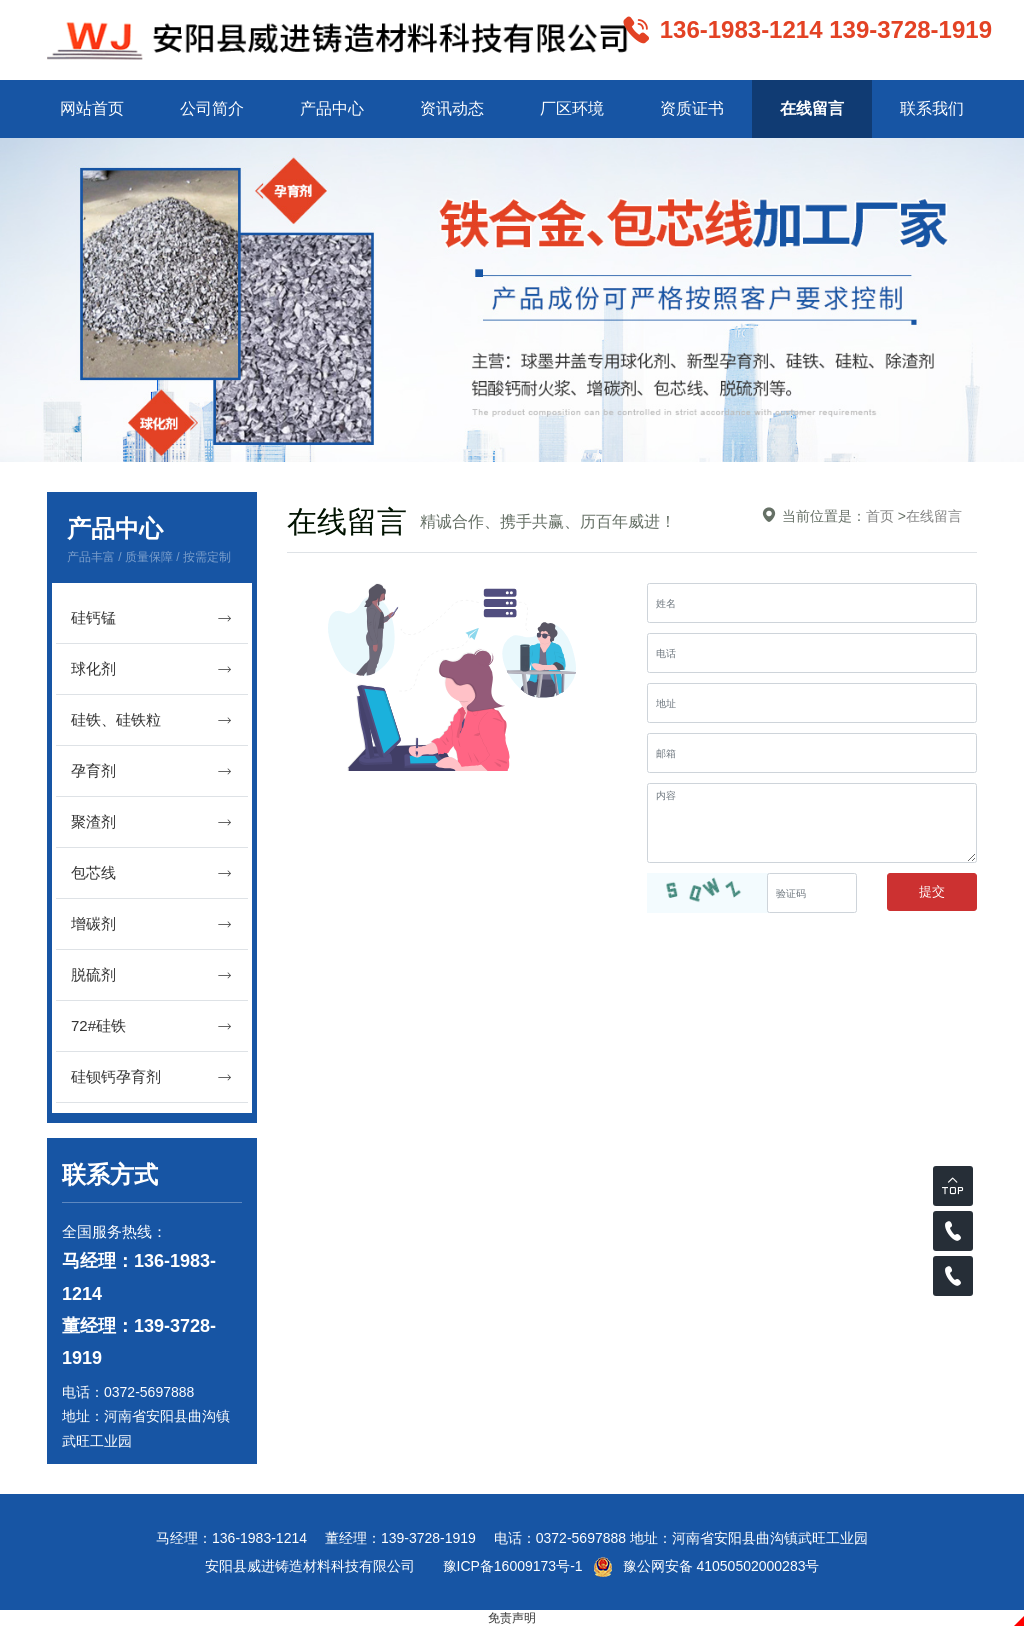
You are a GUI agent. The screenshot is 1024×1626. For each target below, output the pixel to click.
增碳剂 (152, 924)
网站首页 (92, 108)
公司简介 (212, 108)
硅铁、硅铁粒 (152, 720)
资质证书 (692, 108)
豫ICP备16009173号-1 (513, 1566)
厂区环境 (572, 108)
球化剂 (152, 669)
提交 (932, 892)
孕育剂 (152, 771)
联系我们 (932, 108)
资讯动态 (452, 108)
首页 (880, 516)
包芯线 (152, 873)
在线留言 (812, 108)
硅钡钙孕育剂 (152, 1077)
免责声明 (512, 1618)
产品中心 (332, 108)
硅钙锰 (152, 618)
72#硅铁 (152, 1026)
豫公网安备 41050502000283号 (706, 1566)
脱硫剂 (152, 975)
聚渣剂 (152, 822)
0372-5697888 (149, 1392)
